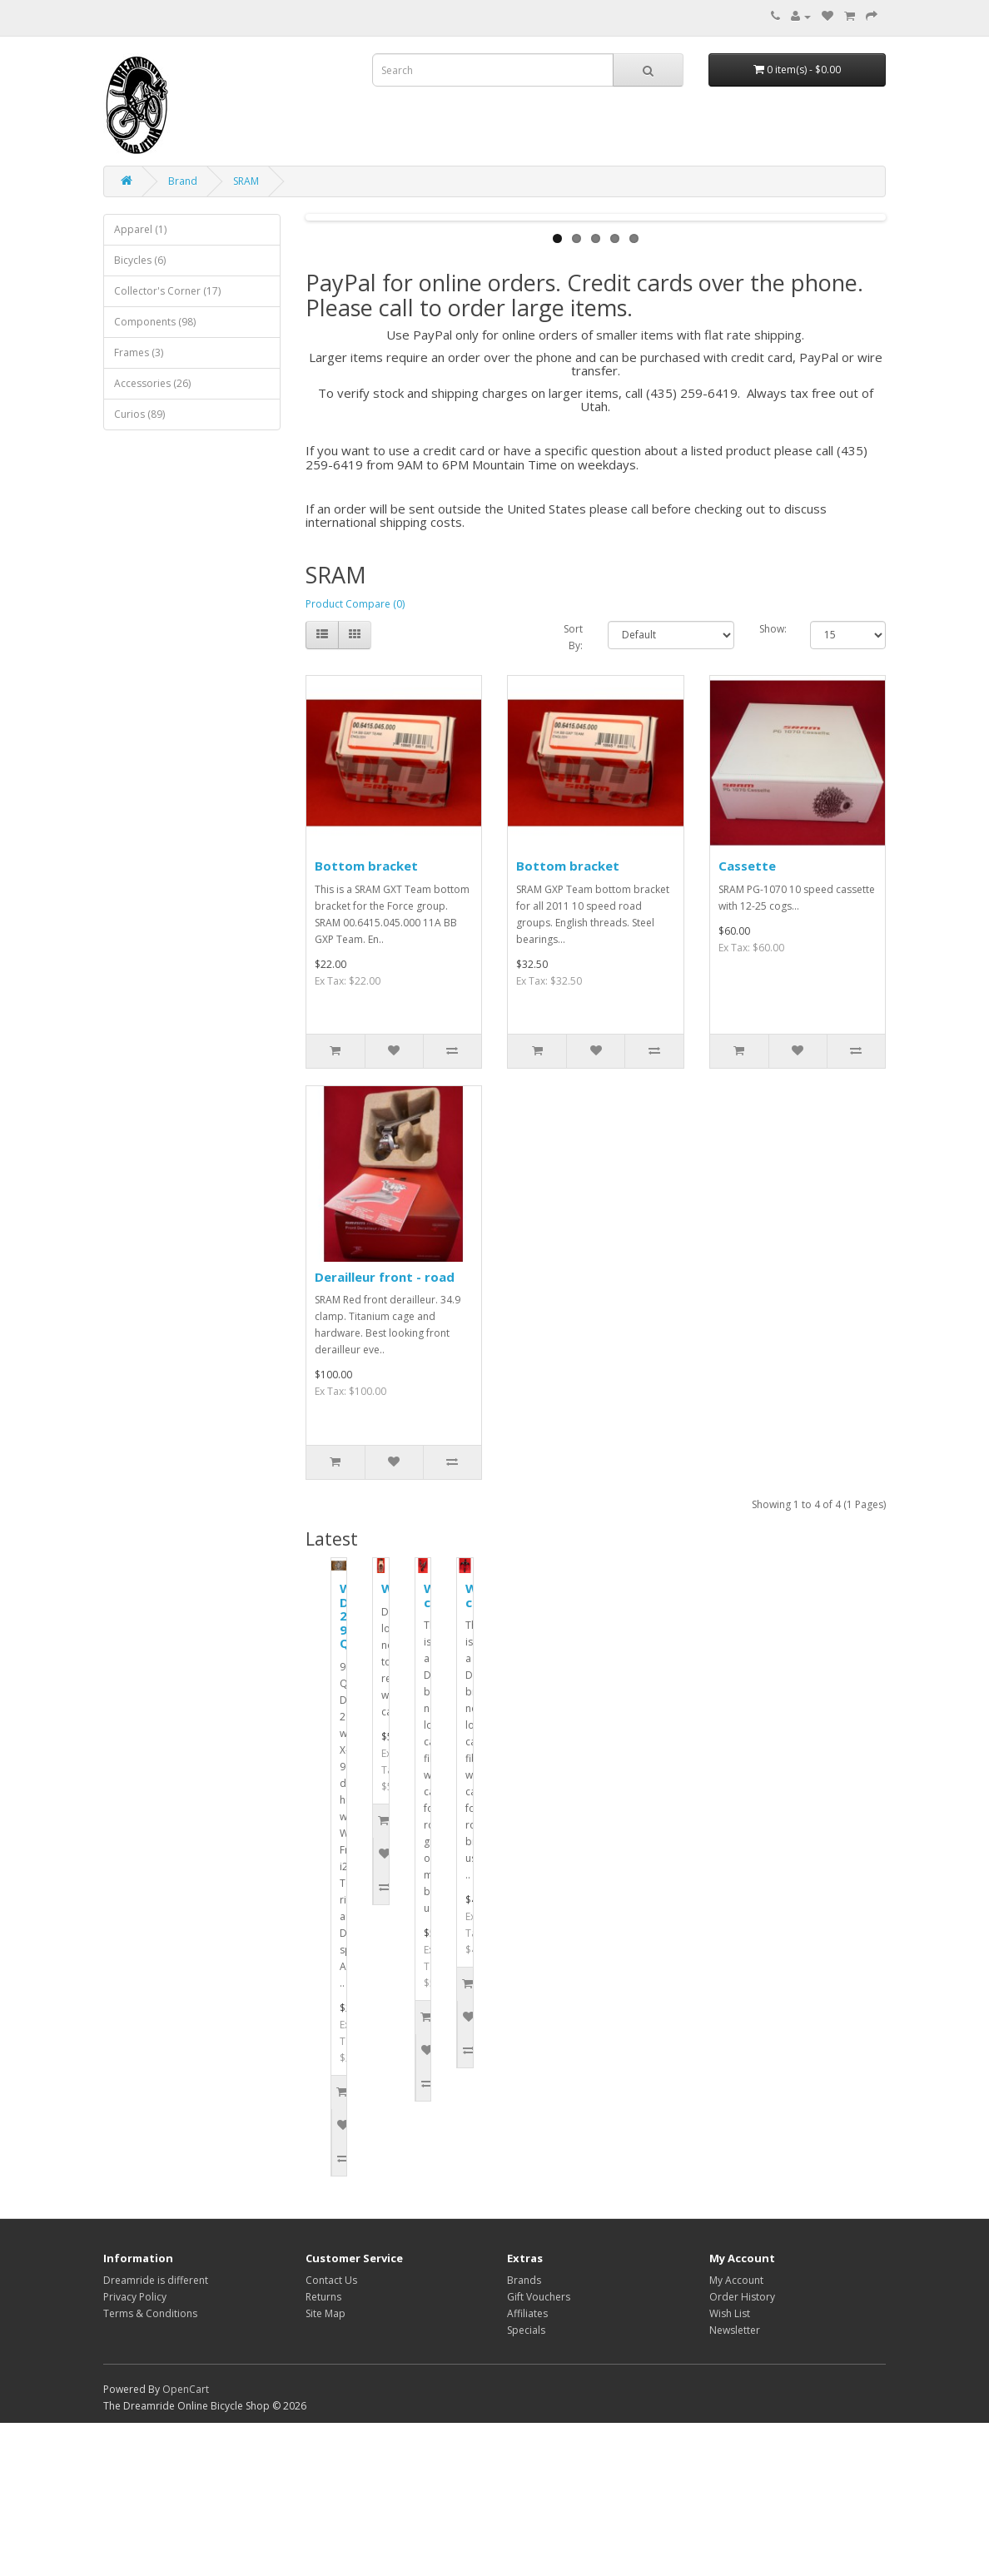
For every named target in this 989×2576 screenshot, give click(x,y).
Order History (742, 2450)
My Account (736, 2433)
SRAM (246, 181)
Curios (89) (139, 414)
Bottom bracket (366, 1018)
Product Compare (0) (355, 757)
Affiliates (527, 2466)
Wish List (729, 2466)
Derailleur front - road (385, 1430)
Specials (526, 2483)
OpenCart (185, 2542)
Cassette (747, 1018)
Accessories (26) (152, 383)
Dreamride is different (155, 2433)
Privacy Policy (134, 2450)
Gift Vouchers (538, 2450)
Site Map (325, 2466)
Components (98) (155, 322)
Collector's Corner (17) (167, 291)
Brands (524, 2433)
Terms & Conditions (150, 2466)
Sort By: (573, 790)
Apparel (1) (140, 229)
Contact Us (331, 2433)
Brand (182, 181)
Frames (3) (138, 352)
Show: (773, 782)
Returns (323, 2450)
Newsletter (734, 2483)
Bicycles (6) (140, 260)
